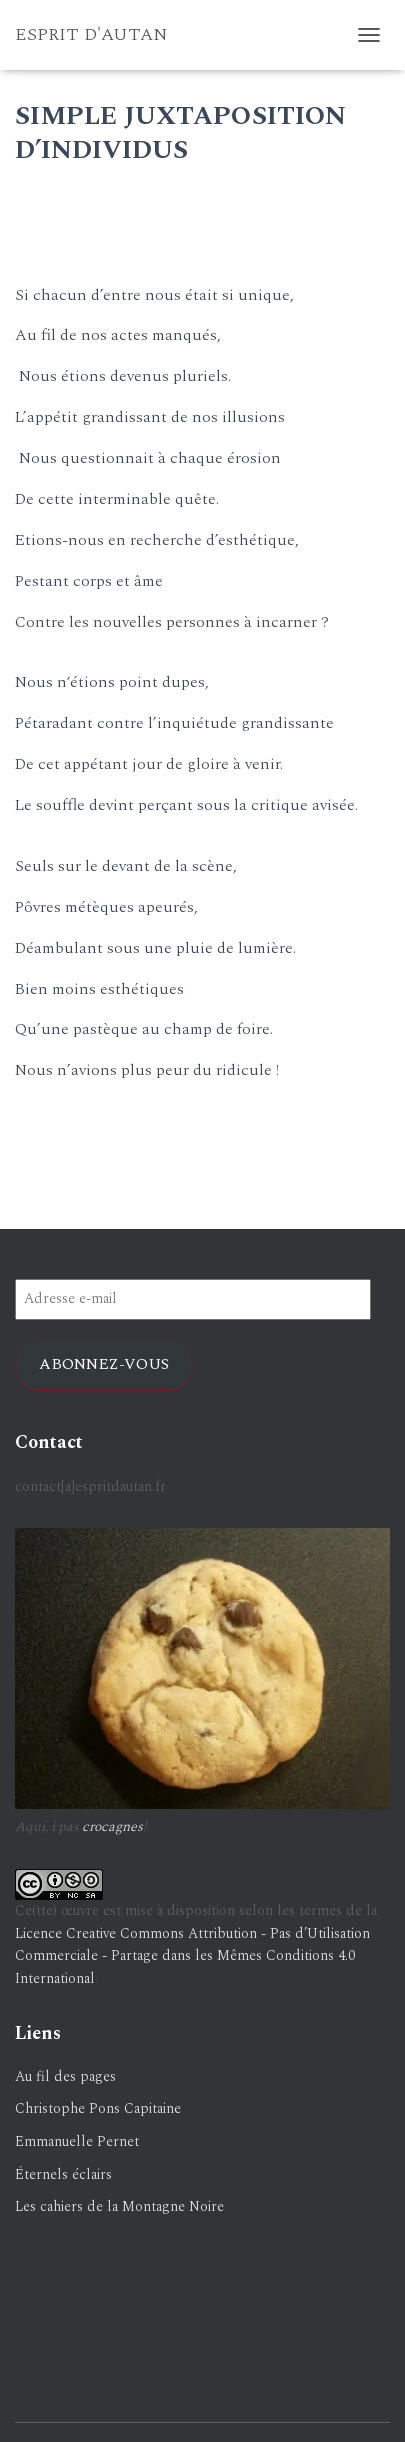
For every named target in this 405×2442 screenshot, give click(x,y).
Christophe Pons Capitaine (98, 2108)
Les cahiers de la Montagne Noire (119, 2206)
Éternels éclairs (63, 2174)
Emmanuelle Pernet (77, 2141)
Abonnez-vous (104, 1364)
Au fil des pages (65, 2076)
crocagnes (112, 1826)
